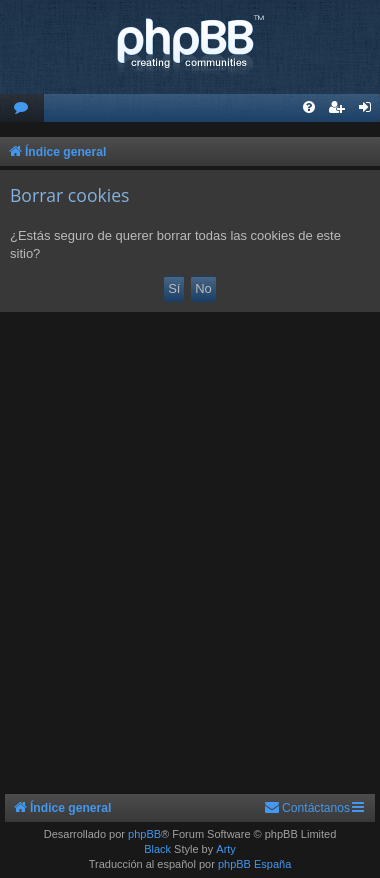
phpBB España (254, 864)
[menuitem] (22, 108)
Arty (226, 849)
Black (157, 849)
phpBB (144, 834)
